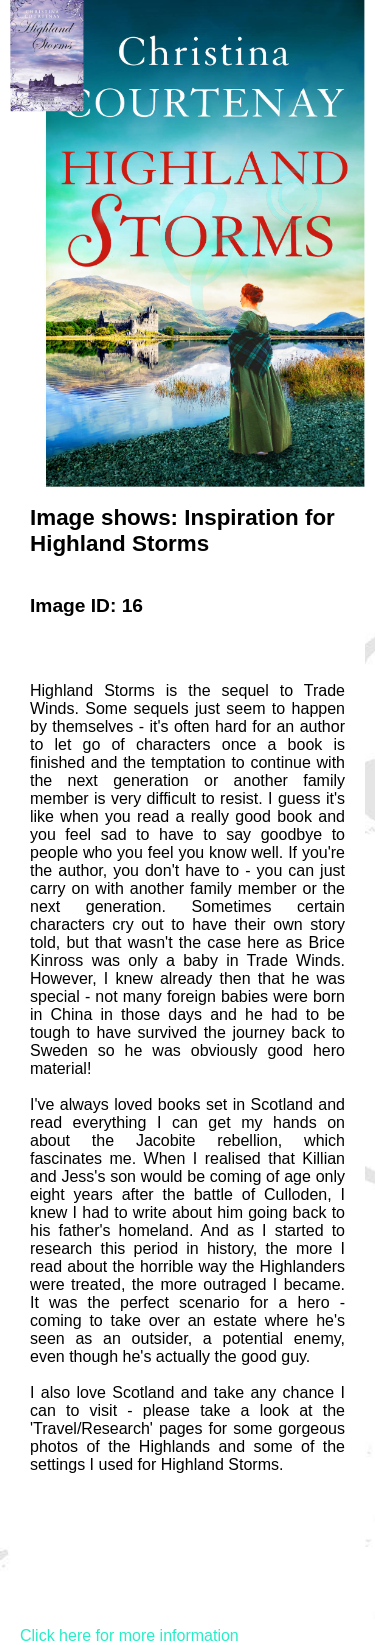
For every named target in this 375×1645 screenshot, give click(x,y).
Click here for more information (129, 1635)
